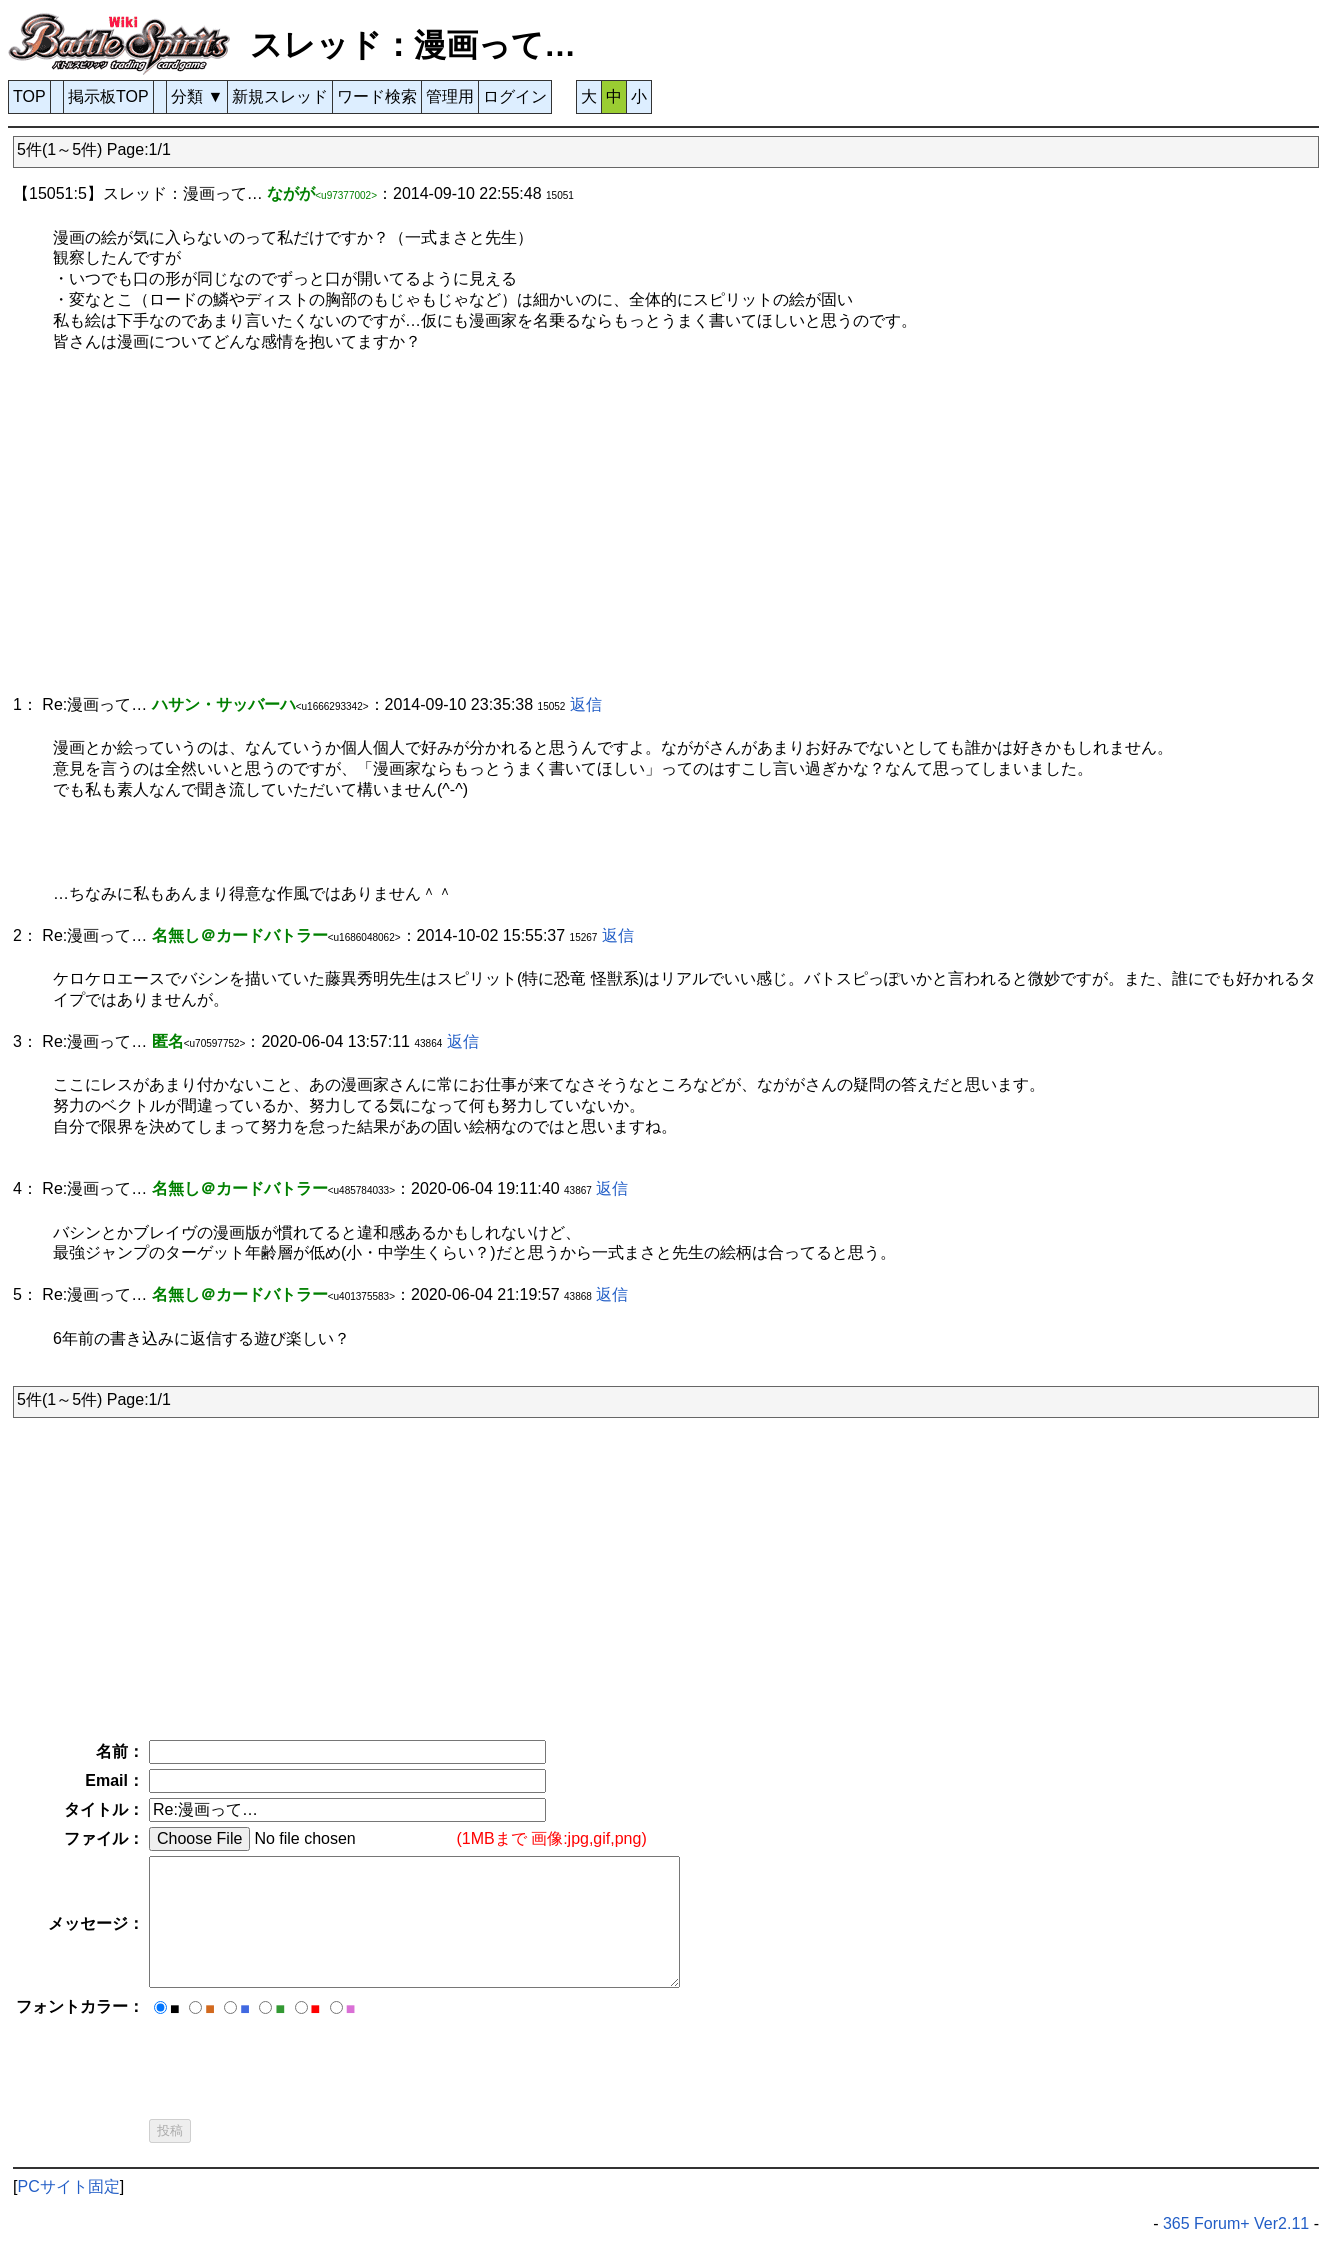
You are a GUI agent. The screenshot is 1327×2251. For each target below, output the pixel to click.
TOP (29, 96)
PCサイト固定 (68, 2186)
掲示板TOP (108, 96)
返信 (586, 704)
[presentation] (301, 2062)
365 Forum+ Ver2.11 (1236, 2223)
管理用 (450, 96)
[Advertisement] (613, 534)
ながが (291, 193)
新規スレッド (280, 96)
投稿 (170, 2130)
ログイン (515, 96)
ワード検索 (377, 96)
